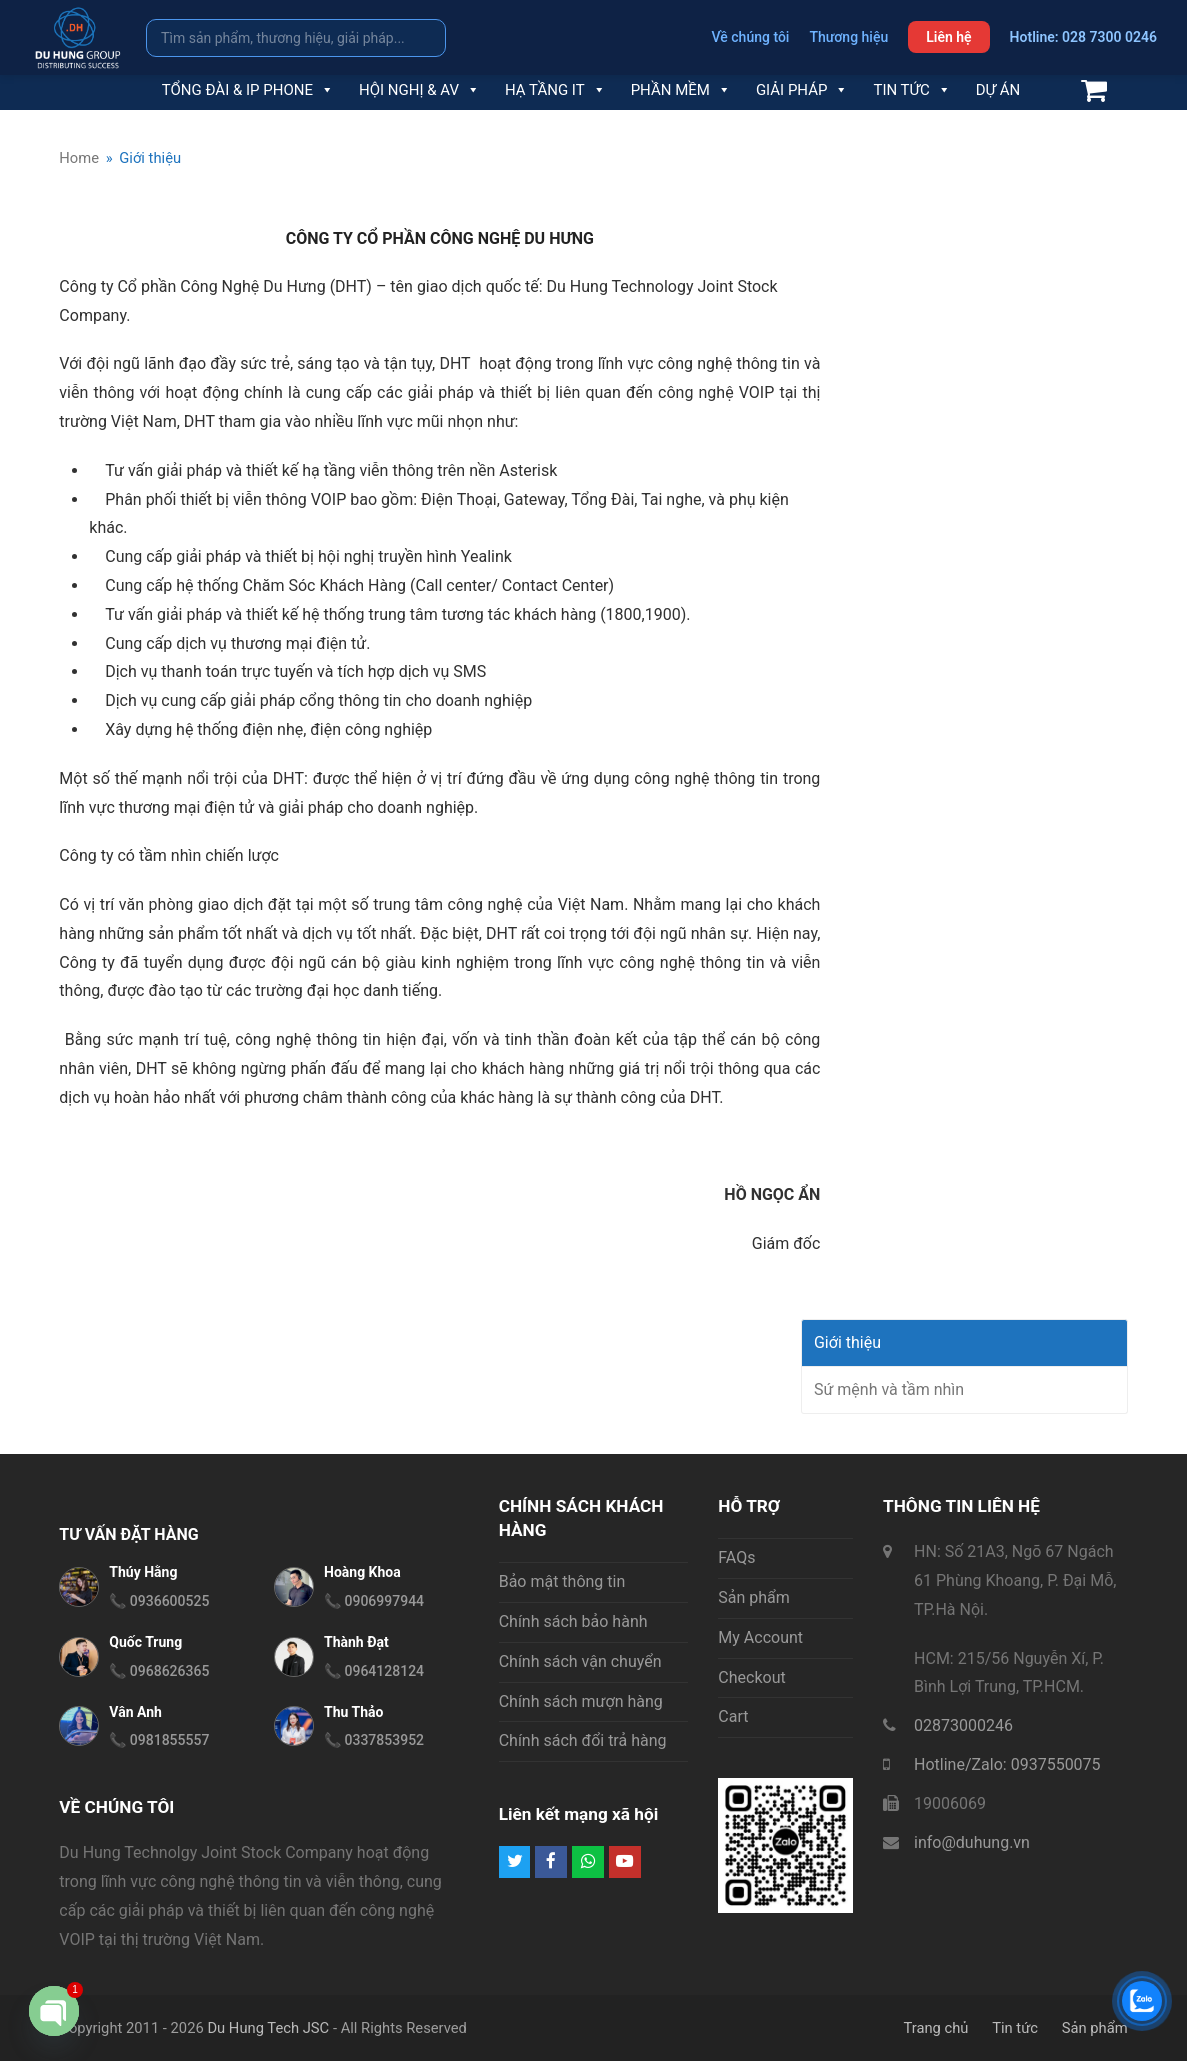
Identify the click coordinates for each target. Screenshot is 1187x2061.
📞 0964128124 (374, 1671)
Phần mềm (681, 90)
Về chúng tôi (751, 37)
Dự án (998, 90)
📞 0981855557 (159, 1740)
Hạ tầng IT (555, 90)
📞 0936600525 (159, 1601)
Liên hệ (948, 37)
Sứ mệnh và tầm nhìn (889, 1389)
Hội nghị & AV (419, 90)
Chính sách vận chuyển (580, 1661)
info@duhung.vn (972, 1842)
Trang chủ (935, 2028)
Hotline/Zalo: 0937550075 (1007, 1764)
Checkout (751, 1677)
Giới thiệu (847, 1342)
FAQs (736, 1557)
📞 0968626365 (159, 1671)
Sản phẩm (754, 1597)
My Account (760, 1637)
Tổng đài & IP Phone (248, 90)
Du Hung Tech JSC (268, 2028)
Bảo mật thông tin (562, 1581)
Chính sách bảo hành (573, 1621)
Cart (733, 1716)
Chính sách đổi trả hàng (583, 1740)
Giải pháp (802, 90)
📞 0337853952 (374, 1740)
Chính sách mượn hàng (581, 1701)
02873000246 (963, 1725)
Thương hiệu (848, 37)
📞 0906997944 (374, 1601)
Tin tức (911, 90)
